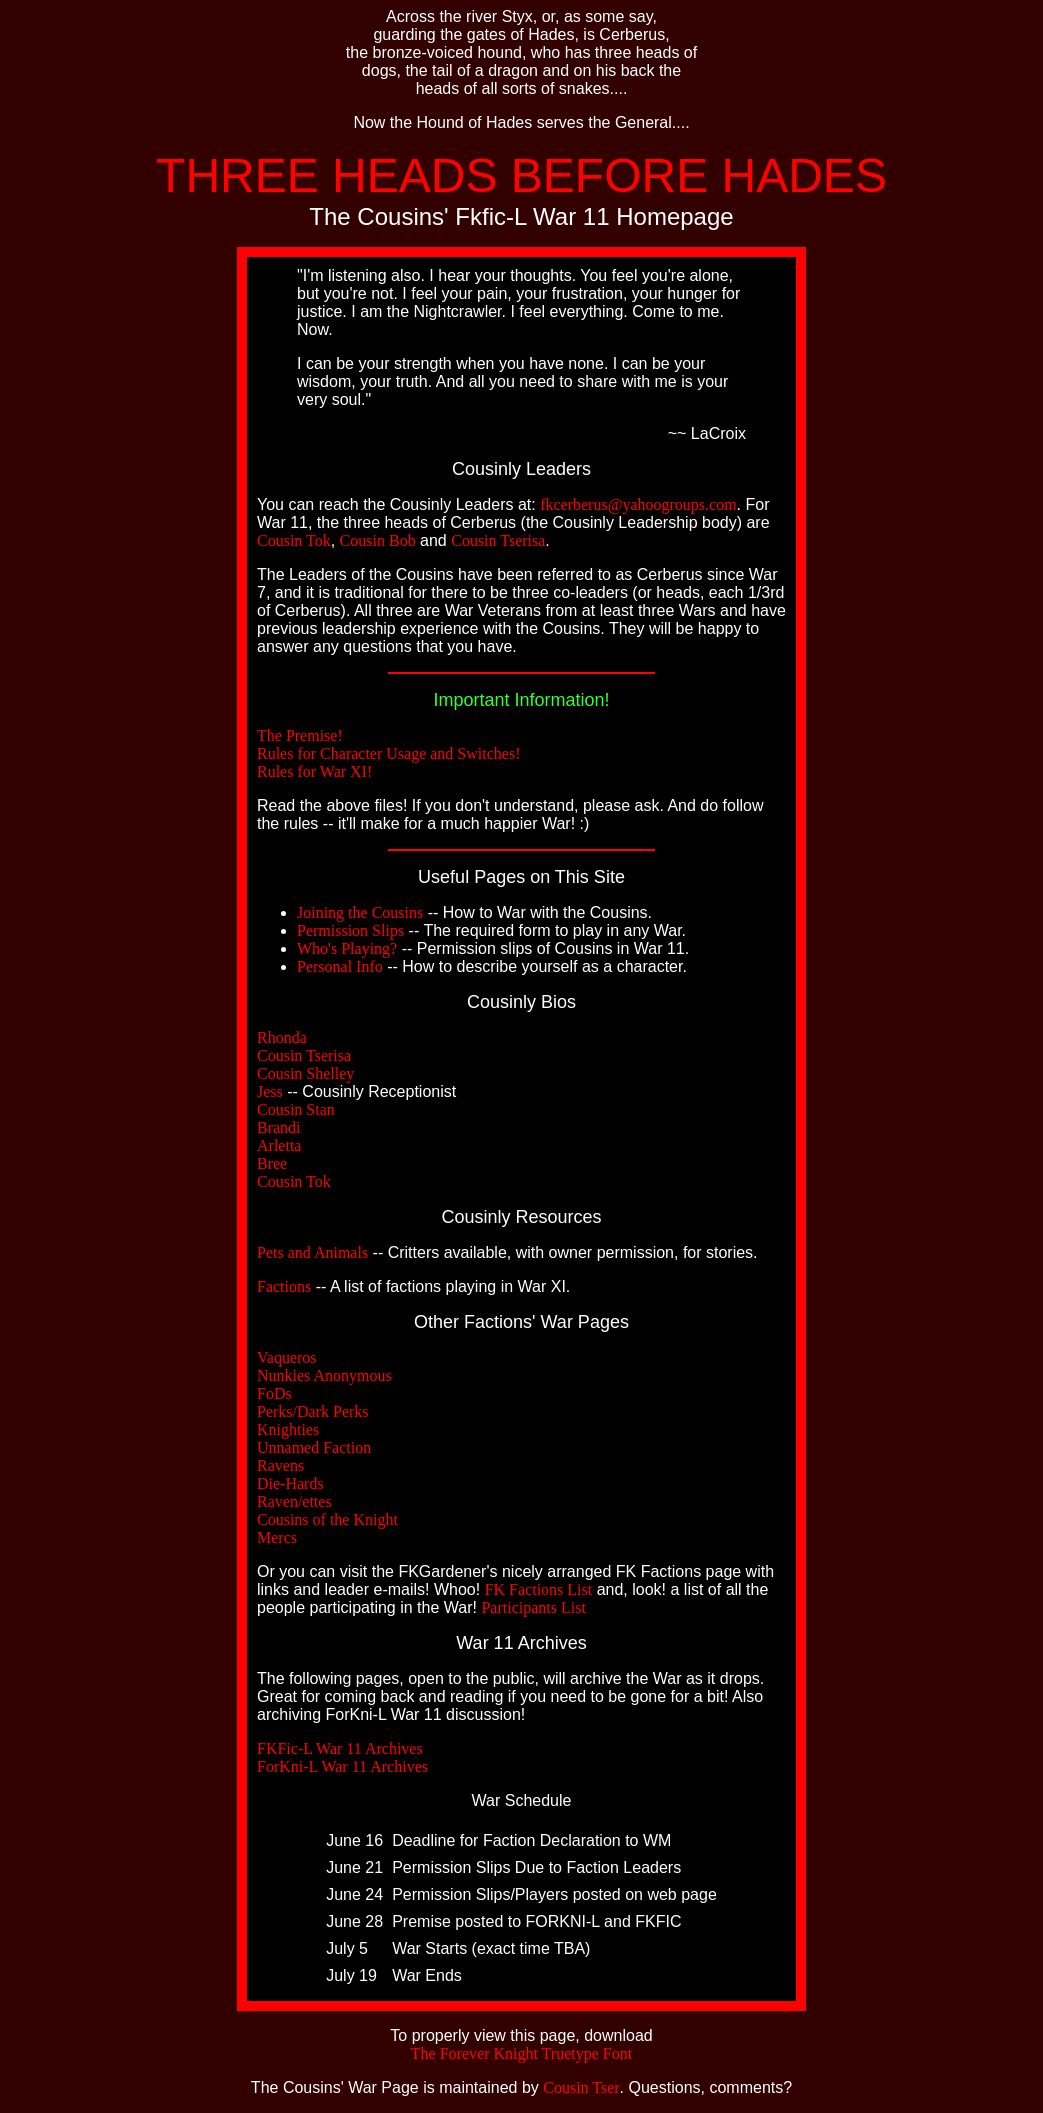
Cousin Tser (581, 2087)
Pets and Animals (312, 1252)
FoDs (274, 1393)
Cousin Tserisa (498, 540)
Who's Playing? (347, 948)
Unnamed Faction (314, 1447)
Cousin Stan (296, 1109)
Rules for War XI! (314, 771)
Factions (284, 1286)
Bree (272, 1163)
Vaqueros (287, 1357)
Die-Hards (290, 1483)
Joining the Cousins (360, 912)
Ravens (280, 1465)
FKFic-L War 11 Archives (340, 1748)
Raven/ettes (294, 1501)
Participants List (533, 1607)
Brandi (279, 1127)
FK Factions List (539, 1589)
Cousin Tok (294, 540)
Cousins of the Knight (327, 1519)
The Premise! (300, 735)
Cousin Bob (378, 540)
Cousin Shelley (305, 1073)
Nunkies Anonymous (324, 1375)
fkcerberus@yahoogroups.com (638, 504)
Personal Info (340, 966)
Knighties (288, 1429)
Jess (270, 1091)
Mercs (277, 1537)
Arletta (279, 1145)
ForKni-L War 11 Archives (342, 1766)
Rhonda (282, 1037)
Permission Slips (350, 930)
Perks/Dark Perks (313, 1411)
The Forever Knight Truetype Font (521, 2053)
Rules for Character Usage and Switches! (388, 753)
